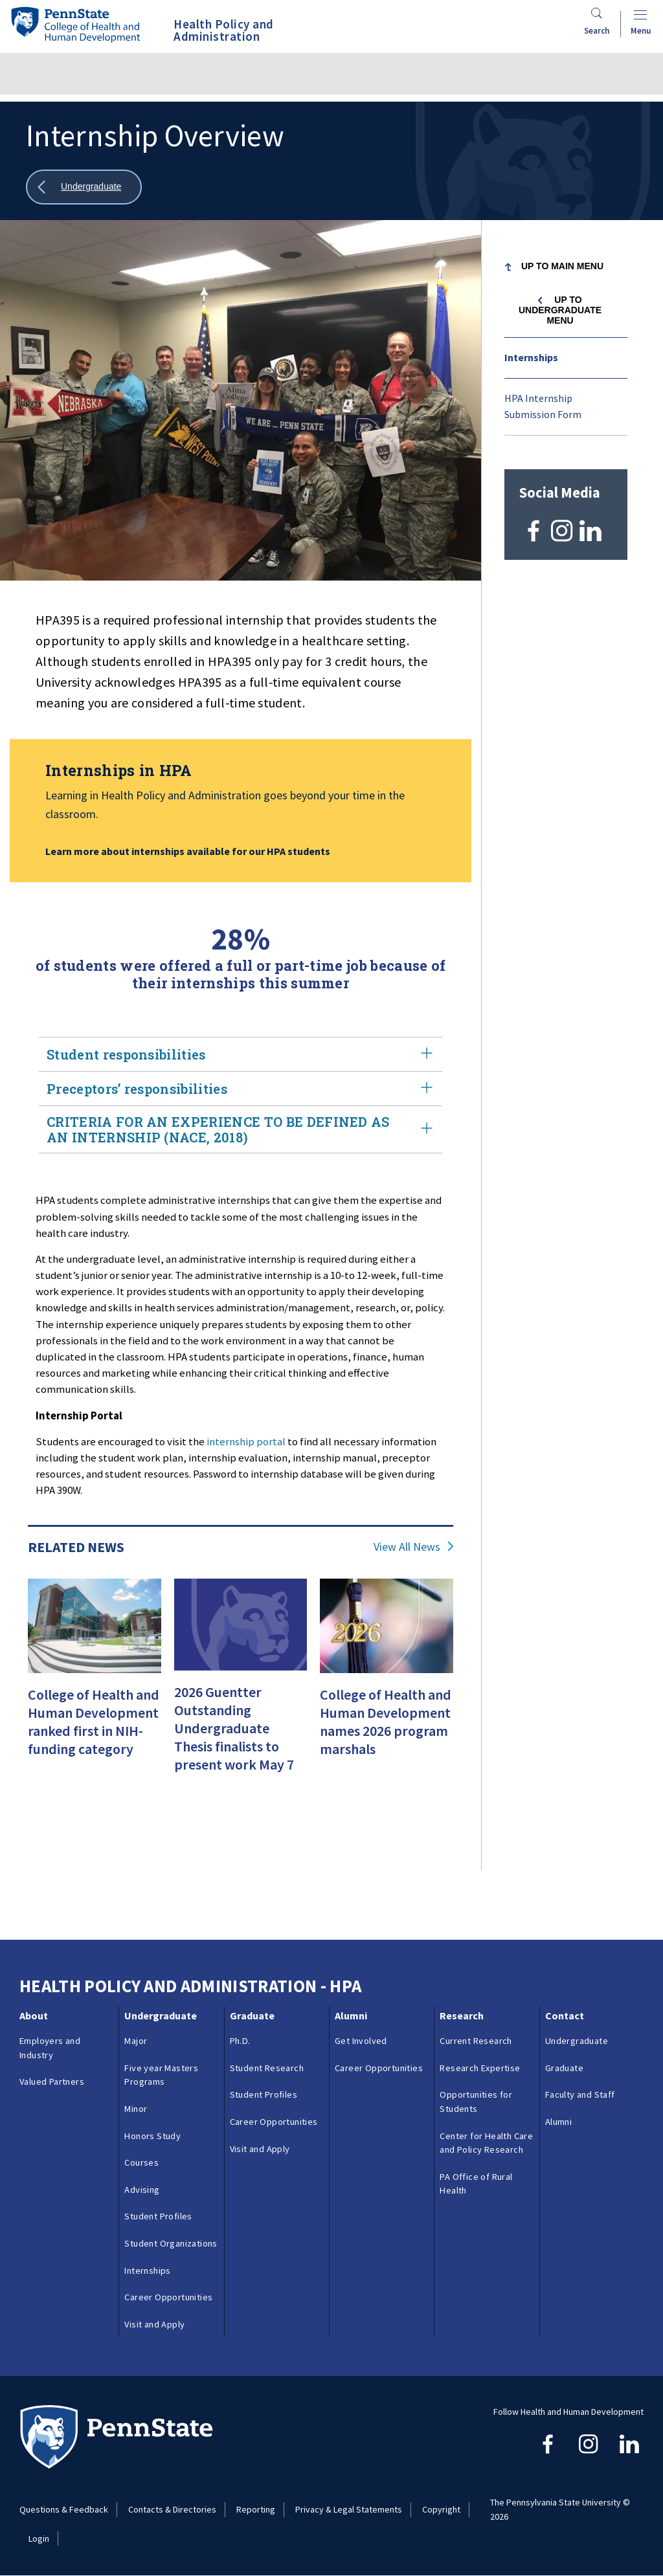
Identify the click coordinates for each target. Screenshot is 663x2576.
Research (462, 2015)
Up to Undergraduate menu (560, 310)
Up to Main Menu (562, 266)
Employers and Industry (49, 2048)
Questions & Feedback (63, 2509)
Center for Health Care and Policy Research (486, 2143)
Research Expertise (480, 2068)
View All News (407, 1547)
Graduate (252, 2015)
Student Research (267, 2068)
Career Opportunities (168, 2297)
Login (38, 2538)
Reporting (255, 2509)
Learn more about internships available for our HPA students (187, 851)
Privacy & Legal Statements (348, 2509)
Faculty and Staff (580, 2094)
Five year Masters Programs (161, 2075)
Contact (564, 2015)
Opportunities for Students (476, 2102)
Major (135, 2041)
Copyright (441, 2509)
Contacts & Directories (172, 2509)
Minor (135, 2109)
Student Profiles (158, 2216)
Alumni (351, 2015)
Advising (141, 2189)
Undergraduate (160, 2015)
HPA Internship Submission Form (542, 406)
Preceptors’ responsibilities (240, 1089)
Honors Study (152, 2136)
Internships (531, 357)
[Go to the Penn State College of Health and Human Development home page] (75, 24)
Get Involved (361, 2041)
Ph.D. (240, 2041)
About (33, 2015)
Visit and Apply (154, 2324)
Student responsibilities (240, 1054)
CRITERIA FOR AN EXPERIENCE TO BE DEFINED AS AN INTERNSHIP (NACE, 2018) (240, 1129)
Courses (141, 2162)
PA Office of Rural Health (476, 2184)
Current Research (475, 2041)
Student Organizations (170, 2243)
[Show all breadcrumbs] (84, 187)
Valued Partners (51, 2081)
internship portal (246, 1441)
